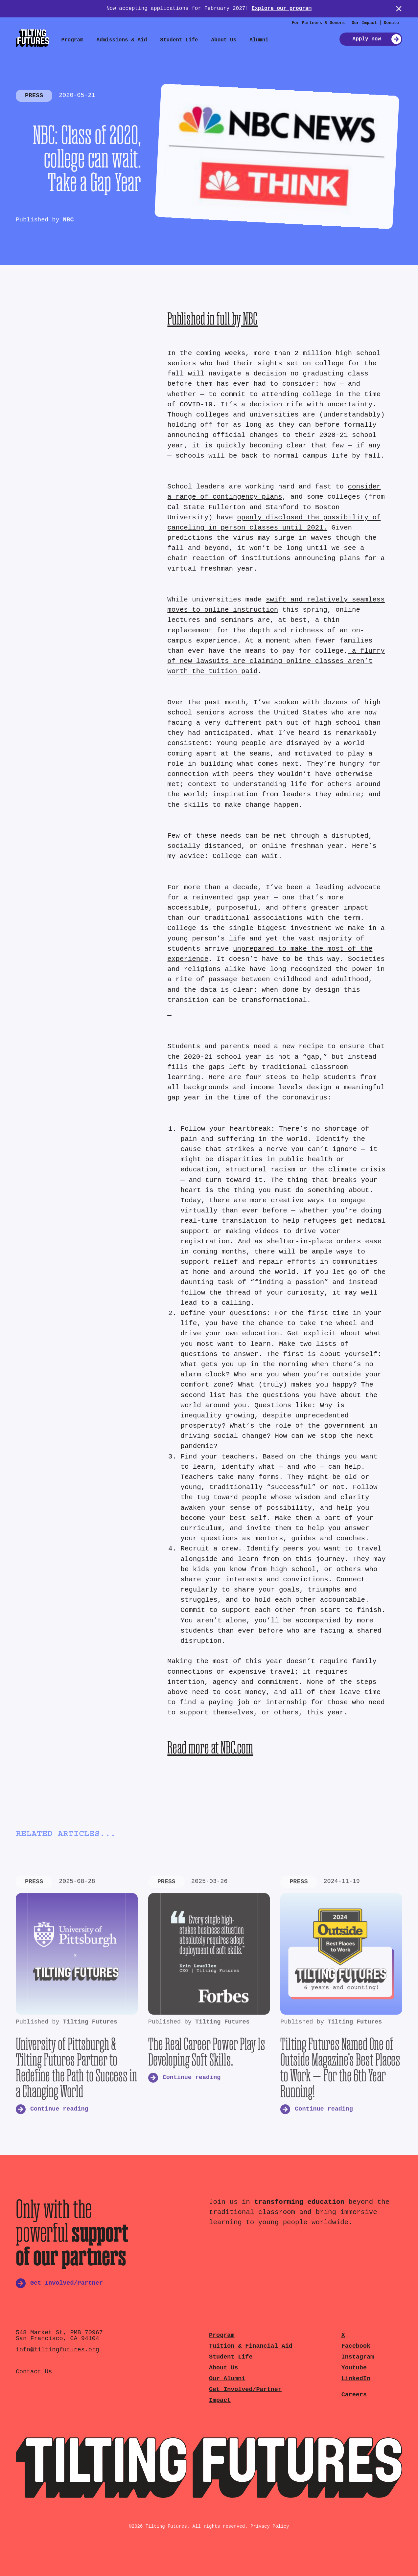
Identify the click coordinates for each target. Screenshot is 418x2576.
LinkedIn (355, 2378)
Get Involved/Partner (245, 2389)
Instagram (357, 2357)
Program (72, 40)
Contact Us (34, 2371)
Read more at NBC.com (210, 1747)
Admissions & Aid (122, 40)
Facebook (355, 2346)
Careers (354, 2394)
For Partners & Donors (318, 22)
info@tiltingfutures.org (57, 2349)
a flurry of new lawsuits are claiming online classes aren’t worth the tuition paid (275, 661)
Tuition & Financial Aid (250, 2346)
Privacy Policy (269, 2526)
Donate (391, 22)
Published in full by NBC (212, 318)
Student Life (179, 40)
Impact (220, 2400)
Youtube (354, 2367)
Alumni (258, 40)
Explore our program (282, 8)
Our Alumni (227, 2378)
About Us (223, 40)
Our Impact (364, 22)
